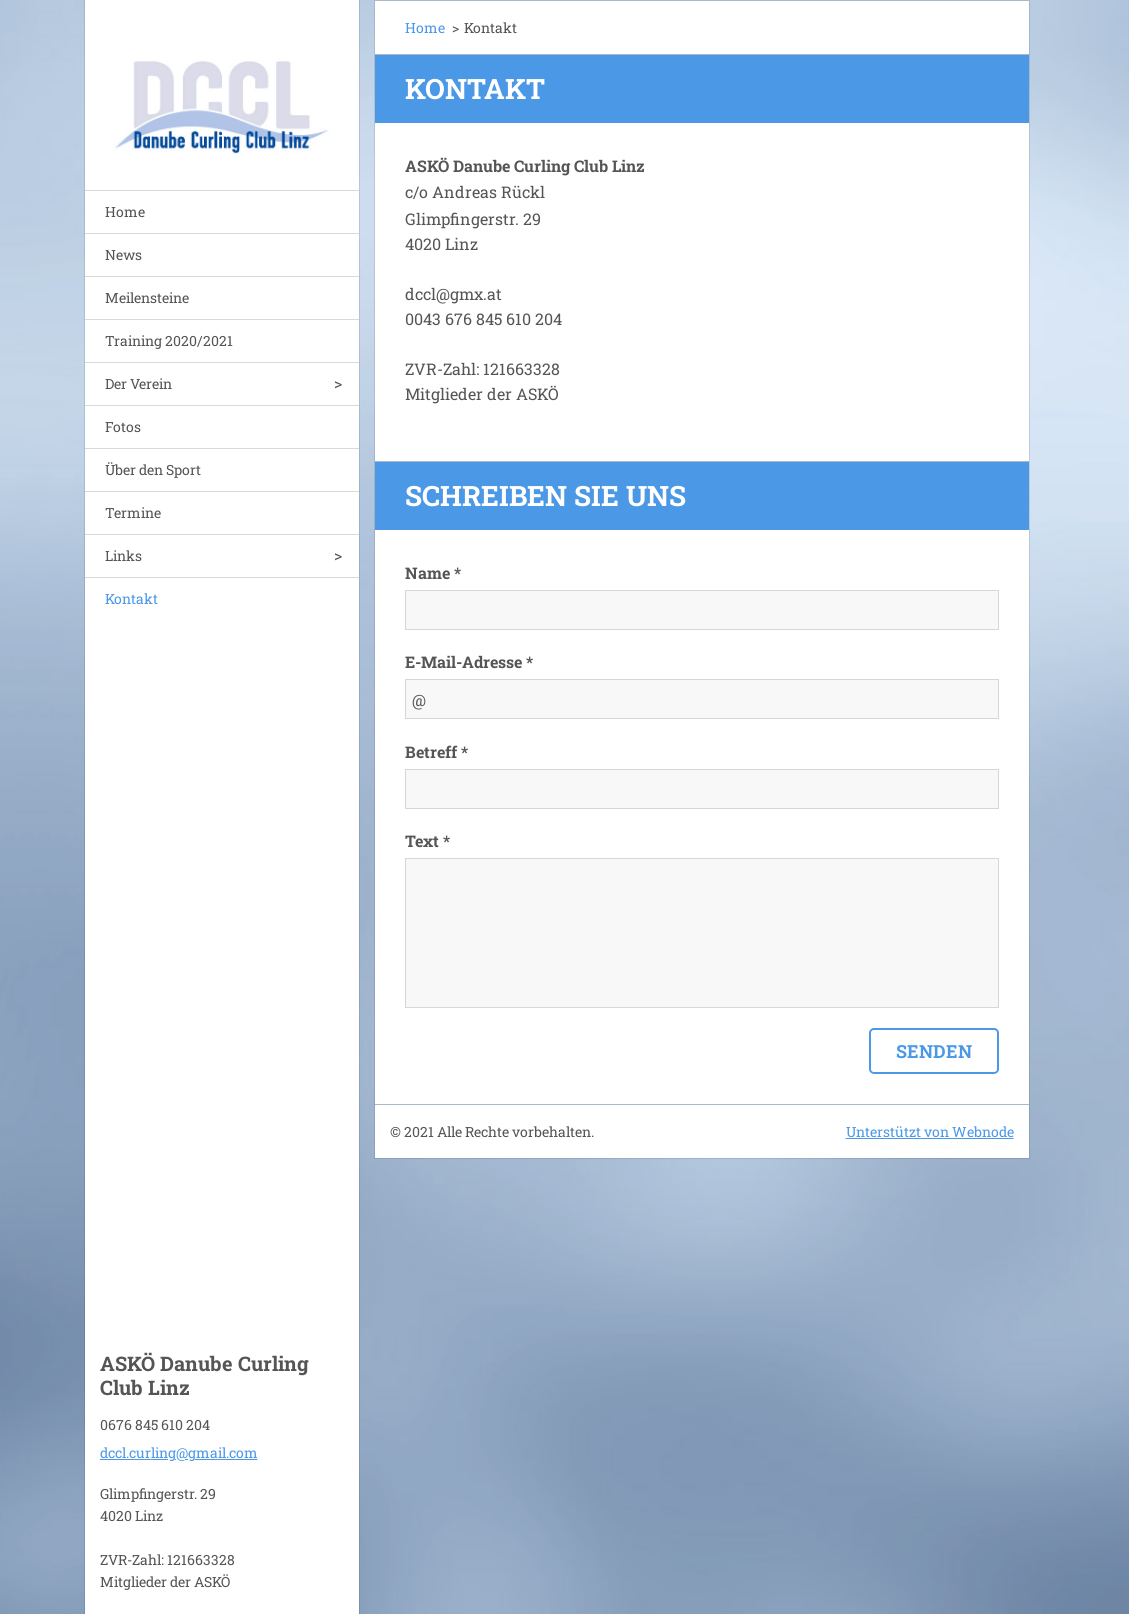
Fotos (123, 426)
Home (125, 211)
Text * (427, 840)
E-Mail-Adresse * (469, 661)
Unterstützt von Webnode (930, 1131)
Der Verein (138, 383)
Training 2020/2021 (169, 340)
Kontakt (131, 598)
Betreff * (436, 751)
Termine (133, 512)
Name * (433, 572)
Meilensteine (147, 297)
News (123, 254)
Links (123, 555)
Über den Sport (153, 469)
